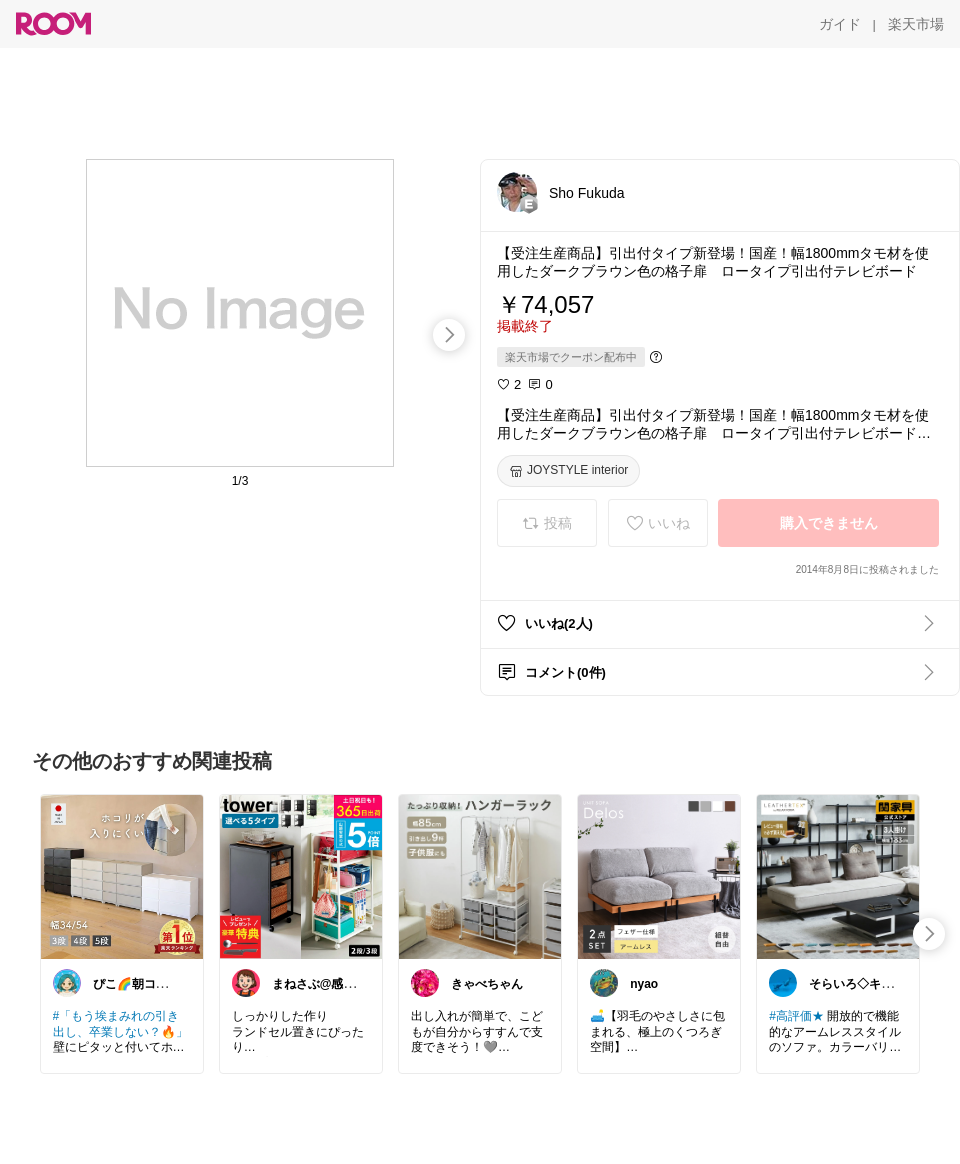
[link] (122, 876)
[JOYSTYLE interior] (568, 471)
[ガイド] (840, 24)
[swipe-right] (449, 335)
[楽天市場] (916, 24)
